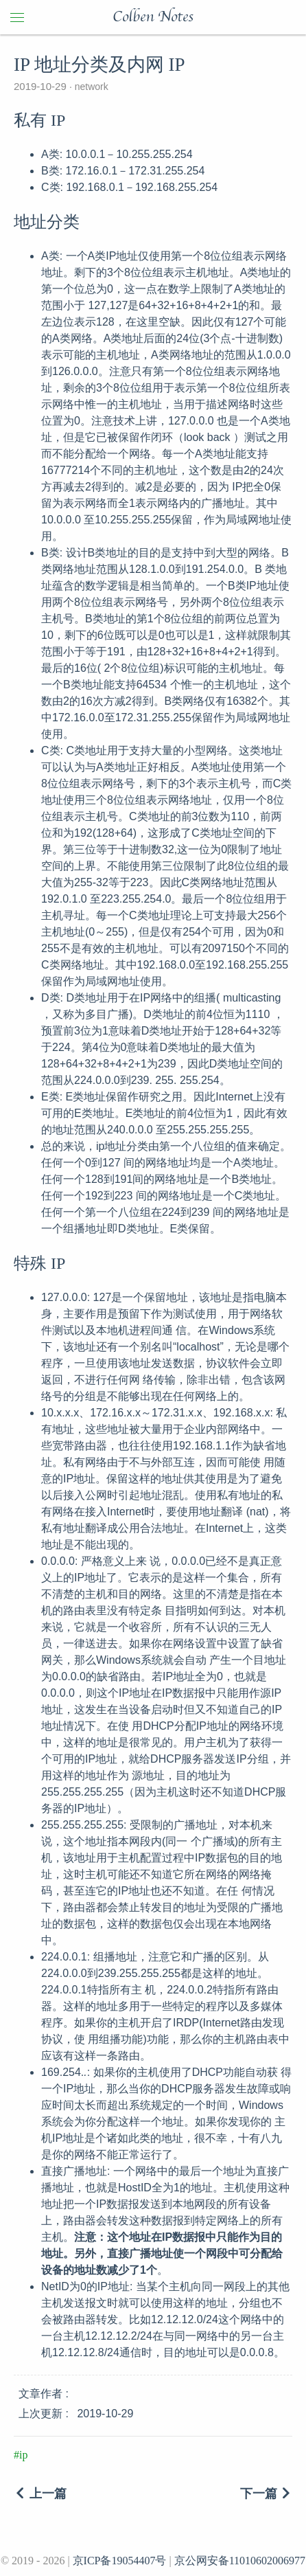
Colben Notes (153, 17)
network (90, 86)
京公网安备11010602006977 (239, 2560)
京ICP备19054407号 (120, 2560)
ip (23, 2455)
